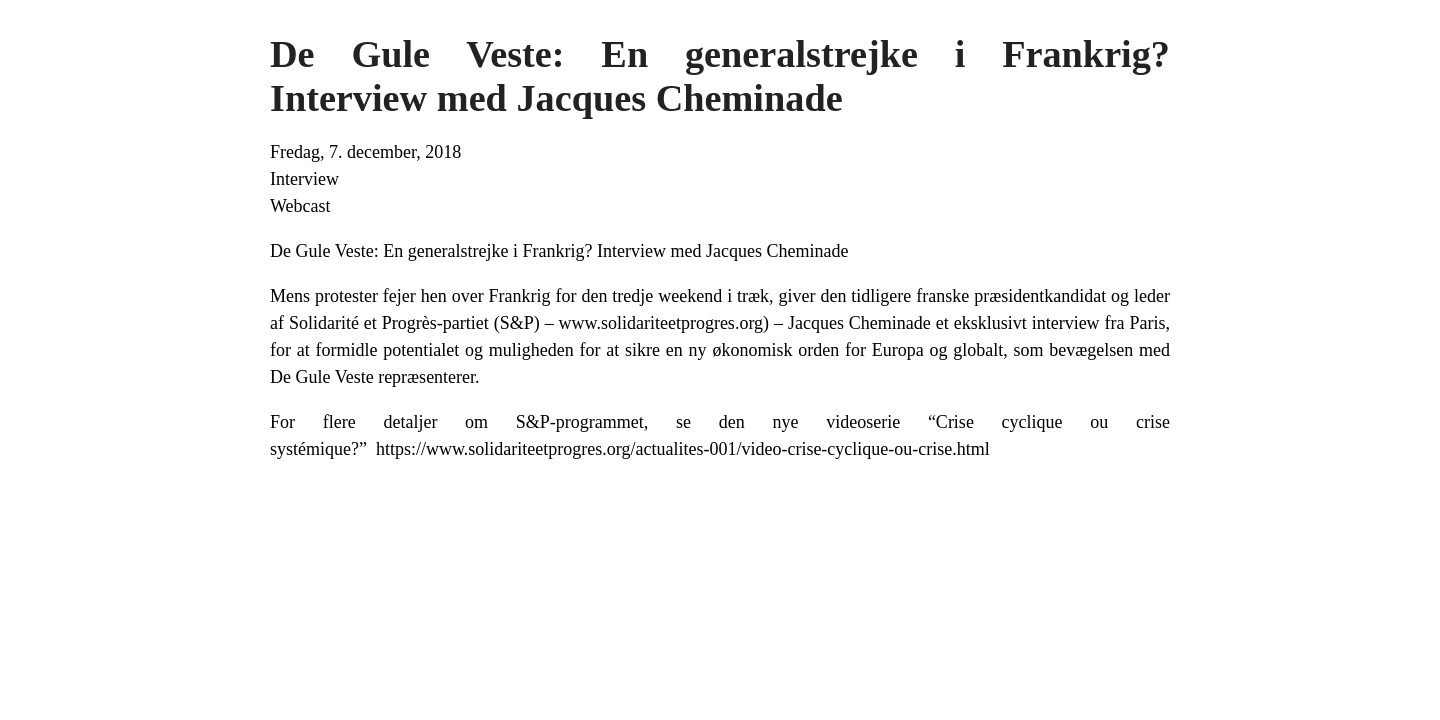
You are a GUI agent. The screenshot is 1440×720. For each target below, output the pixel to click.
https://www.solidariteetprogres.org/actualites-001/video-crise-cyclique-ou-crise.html (683, 449)
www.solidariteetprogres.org (661, 323)
